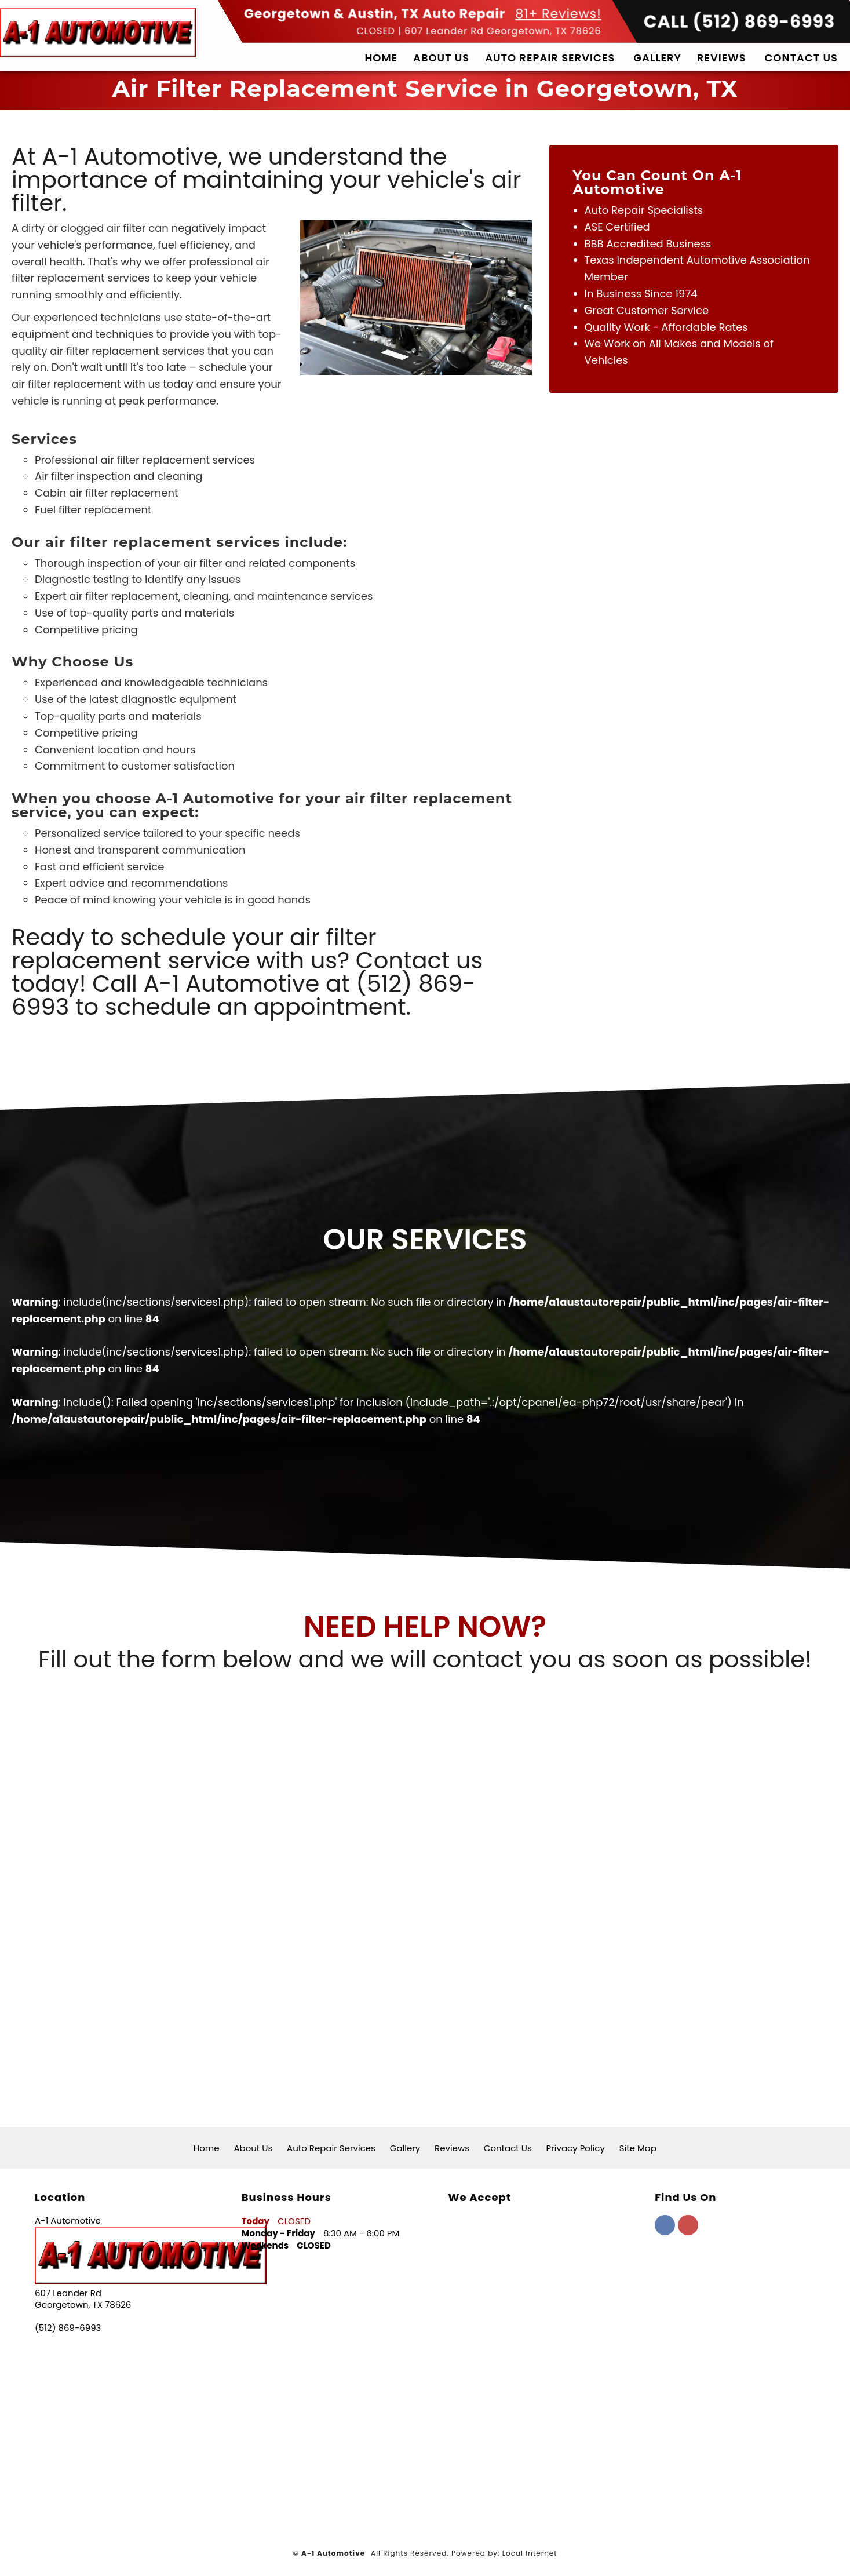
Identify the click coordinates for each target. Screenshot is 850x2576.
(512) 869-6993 (68, 2328)
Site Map (637, 2148)
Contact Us (801, 123)
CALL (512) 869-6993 (740, 87)
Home (380, 123)
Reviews (721, 123)
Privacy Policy (575, 2148)
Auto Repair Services (550, 123)
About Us (441, 123)
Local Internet (529, 2553)
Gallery (657, 123)
